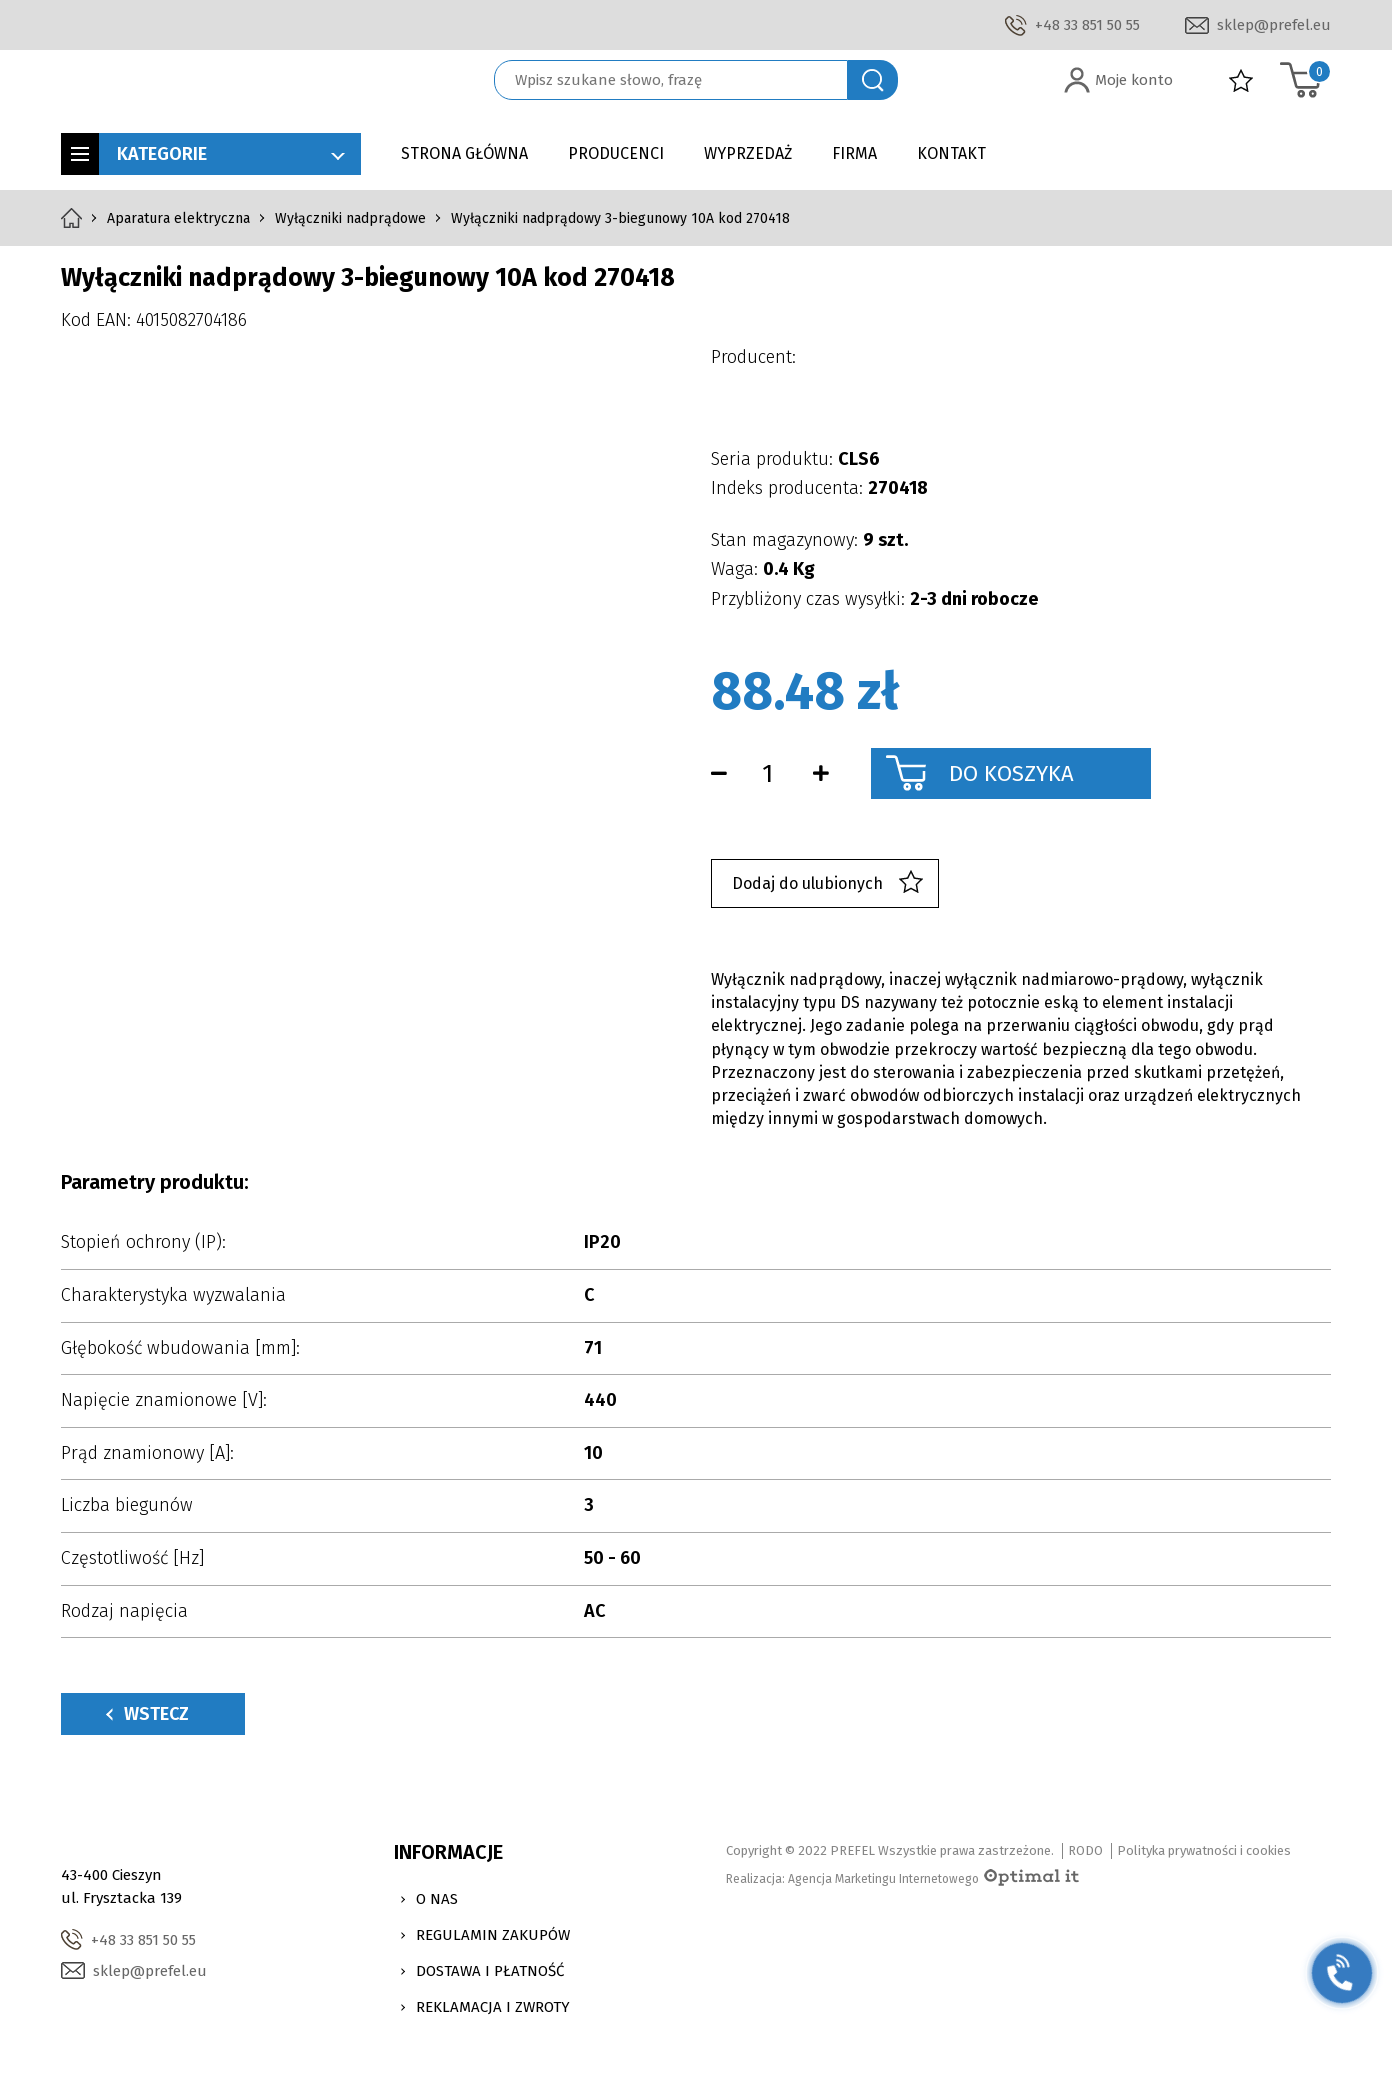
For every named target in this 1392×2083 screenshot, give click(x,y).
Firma (854, 153)
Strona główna (464, 153)
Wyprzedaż (748, 153)
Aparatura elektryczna (178, 218)
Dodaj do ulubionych (827, 883)
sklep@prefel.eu (1274, 25)
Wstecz (147, 1714)
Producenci (616, 153)
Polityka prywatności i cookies (1204, 1850)
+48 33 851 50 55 (1087, 25)
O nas (437, 1899)
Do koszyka (1011, 773)
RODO (1085, 1850)
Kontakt (951, 153)
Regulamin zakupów (493, 1935)
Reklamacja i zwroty (493, 2007)
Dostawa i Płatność (490, 1971)
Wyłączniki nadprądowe (350, 218)
